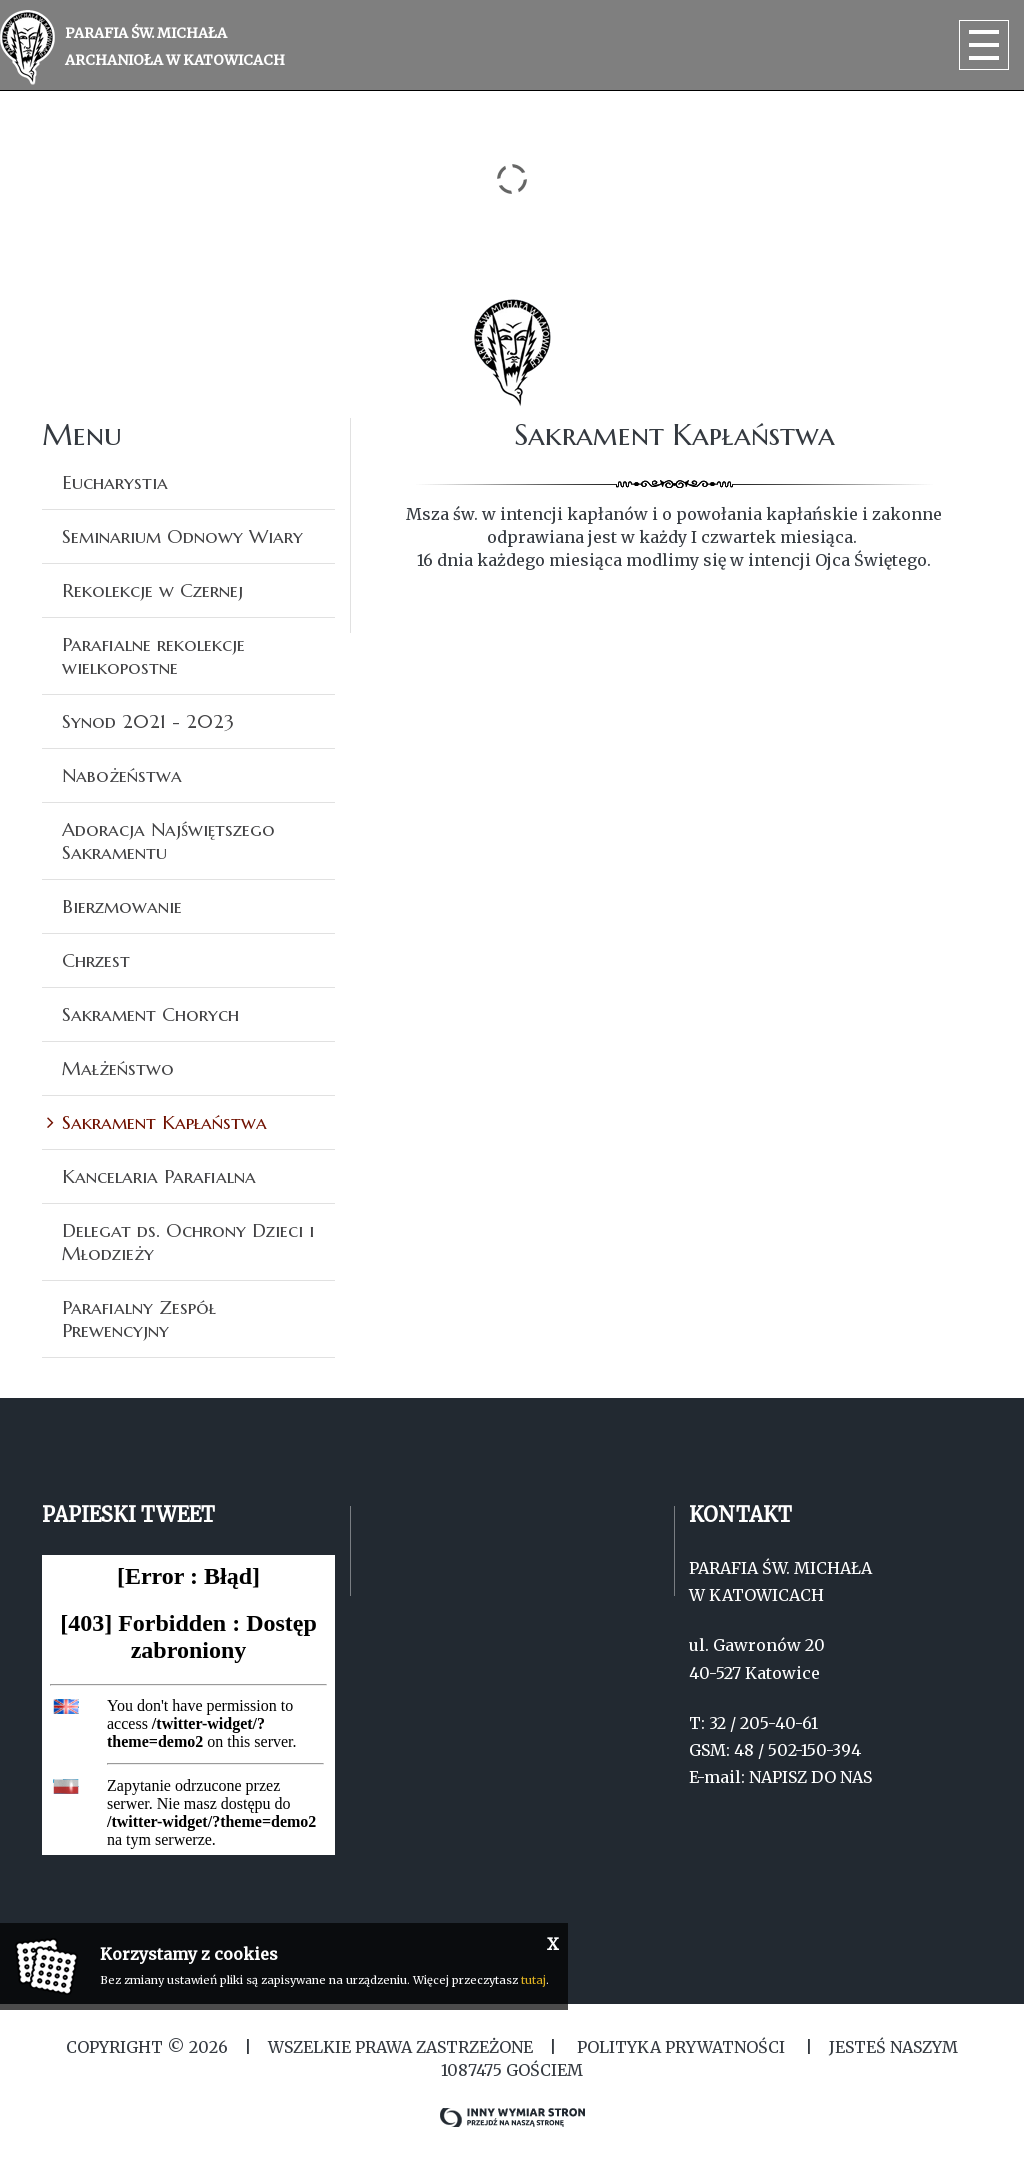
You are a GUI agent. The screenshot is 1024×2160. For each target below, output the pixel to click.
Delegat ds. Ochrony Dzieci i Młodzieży (188, 1241)
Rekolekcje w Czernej (152, 590)
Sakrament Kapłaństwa (164, 1122)
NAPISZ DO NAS (810, 1777)
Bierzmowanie (122, 906)
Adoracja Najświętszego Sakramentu (168, 840)
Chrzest (96, 960)
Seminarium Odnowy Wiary (182, 536)
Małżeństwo (118, 1068)
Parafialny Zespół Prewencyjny (139, 1318)
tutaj (533, 1980)
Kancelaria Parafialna (159, 1176)
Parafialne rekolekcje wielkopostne (153, 655)
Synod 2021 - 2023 (148, 721)
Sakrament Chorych (150, 1014)
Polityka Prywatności (681, 2047)
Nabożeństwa (122, 775)
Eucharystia (115, 482)
